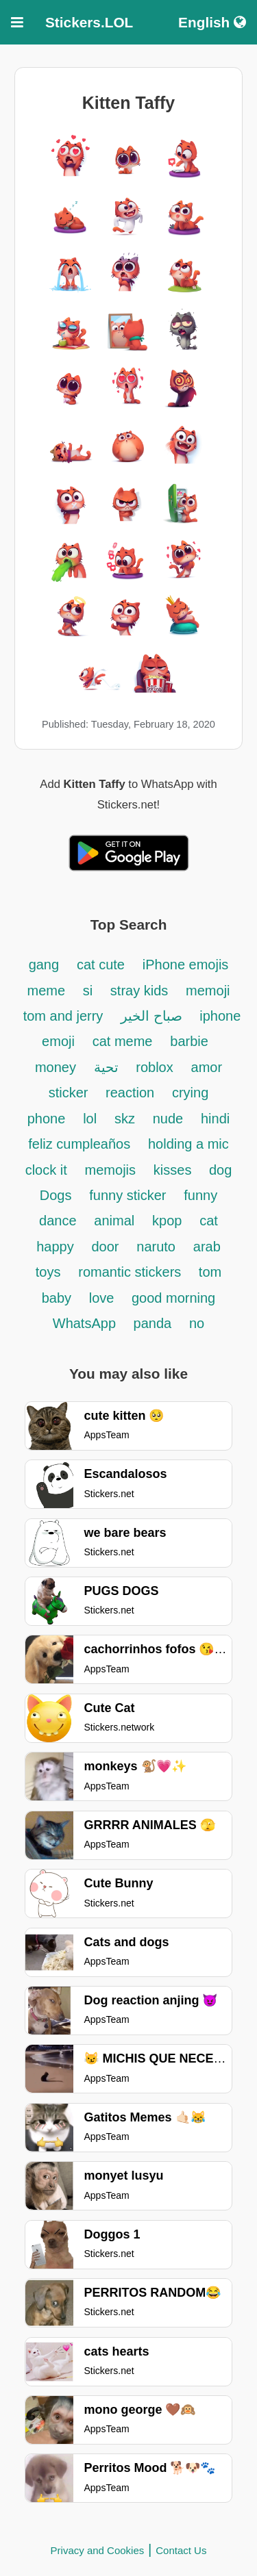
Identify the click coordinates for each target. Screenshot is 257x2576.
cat (208, 1220)
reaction (130, 1092)
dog (220, 1169)
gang (44, 964)
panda (153, 1323)
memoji (208, 990)
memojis (110, 1169)
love (103, 1297)
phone (46, 1118)
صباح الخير (153, 1015)
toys (48, 1271)
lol (90, 1118)
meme (46, 990)
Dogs (56, 1195)
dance (58, 1220)
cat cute (101, 964)
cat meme (123, 1041)
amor (207, 1067)
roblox (154, 1067)
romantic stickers (131, 1271)
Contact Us (181, 2550)
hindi (215, 1118)
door (105, 1246)
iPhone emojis (186, 964)
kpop (167, 1220)
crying (190, 1092)
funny (200, 1195)
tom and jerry (63, 1015)
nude (168, 1118)
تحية (108, 1067)
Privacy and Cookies (98, 2550)
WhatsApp (86, 1323)
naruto (155, 1246)
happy (55, 1246)
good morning (173, 1297)
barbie (189, 1041)
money (55, 1067)
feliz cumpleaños (79, 1143)
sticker (70, 1092)
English (212, 22)
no (196, 1323)
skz (124, 1118)
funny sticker (127, 1195)
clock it (46, 1169)
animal (114, 1220)
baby (58, 1297)
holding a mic (188, 1143)
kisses (174, 1169)
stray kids (139, 990)
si (90, 990)
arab (207, 1246)
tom (210, 1271)
